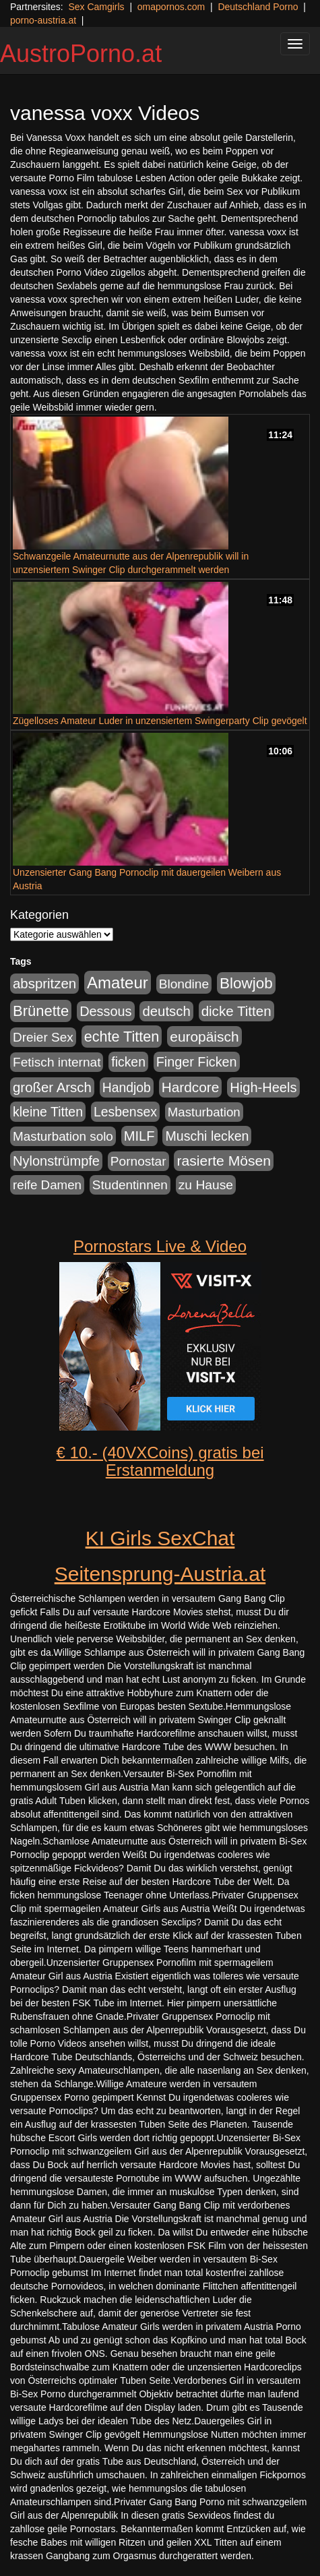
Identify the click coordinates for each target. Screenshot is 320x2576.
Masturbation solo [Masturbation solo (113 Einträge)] (63, 1136)
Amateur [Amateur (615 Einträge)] (117, 983)
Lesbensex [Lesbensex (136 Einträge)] (125, 1111)
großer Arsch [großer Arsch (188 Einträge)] (52, 1087)
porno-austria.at (43, 20)
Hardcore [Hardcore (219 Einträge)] (191, 1087)
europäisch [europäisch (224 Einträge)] (204, 1036)
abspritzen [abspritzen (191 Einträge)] (44, 983)
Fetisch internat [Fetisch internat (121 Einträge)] (56, 1062)
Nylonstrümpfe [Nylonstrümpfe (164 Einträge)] (56, 1161)
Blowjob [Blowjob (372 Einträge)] (246, 983)
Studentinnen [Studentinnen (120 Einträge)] (130, 1185)
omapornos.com (171, 6)
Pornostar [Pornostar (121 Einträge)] (138, 1161)
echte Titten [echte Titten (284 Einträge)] (122, 1036)
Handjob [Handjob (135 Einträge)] (126, 1087)
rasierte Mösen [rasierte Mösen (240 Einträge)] (224, 1160)
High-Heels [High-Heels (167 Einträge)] (263, 1087)
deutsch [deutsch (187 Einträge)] (166, 1011)
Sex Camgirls (96, 6)
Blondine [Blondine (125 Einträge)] (184, 984)
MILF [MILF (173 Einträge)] (139, 1136)
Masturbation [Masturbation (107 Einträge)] (204, 1112)
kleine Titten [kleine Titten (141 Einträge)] (48, 1111)
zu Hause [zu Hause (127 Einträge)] (206, 1185)
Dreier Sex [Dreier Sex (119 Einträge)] (43, 1037)
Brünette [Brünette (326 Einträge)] (41, 1010)
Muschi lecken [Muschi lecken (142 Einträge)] (207, 1136)
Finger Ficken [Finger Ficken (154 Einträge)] (196, 1061)
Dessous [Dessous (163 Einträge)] (105, 1011)
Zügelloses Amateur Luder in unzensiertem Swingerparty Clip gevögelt (160, 720)
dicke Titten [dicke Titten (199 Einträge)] (236, 1011)
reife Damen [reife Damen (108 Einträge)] (47, 1185)
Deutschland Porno (258, 6)
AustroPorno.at (81, 53)
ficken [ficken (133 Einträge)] (128, 1061)
